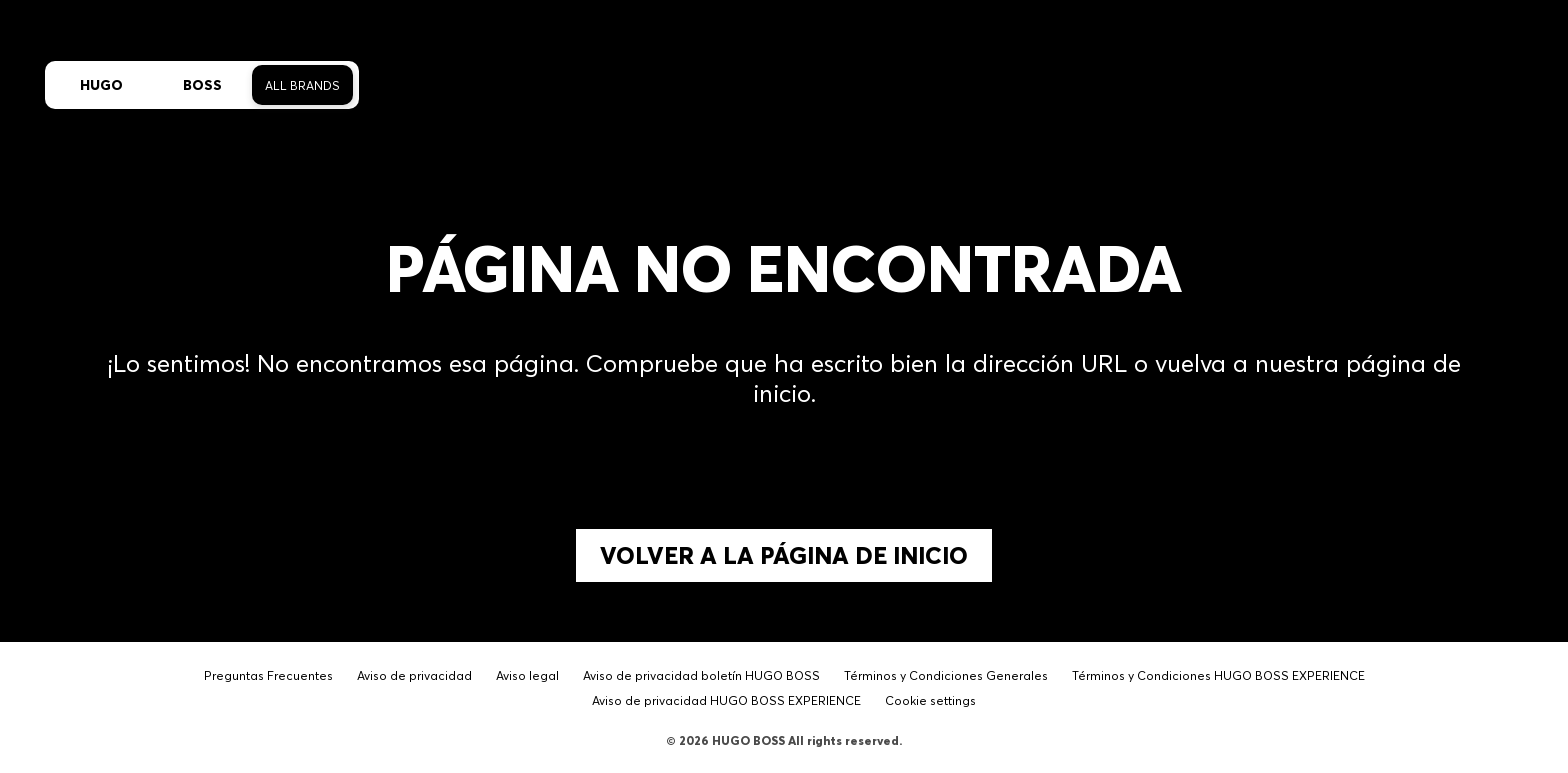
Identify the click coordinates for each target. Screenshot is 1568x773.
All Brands (302, 85)
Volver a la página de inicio (784, 555)
